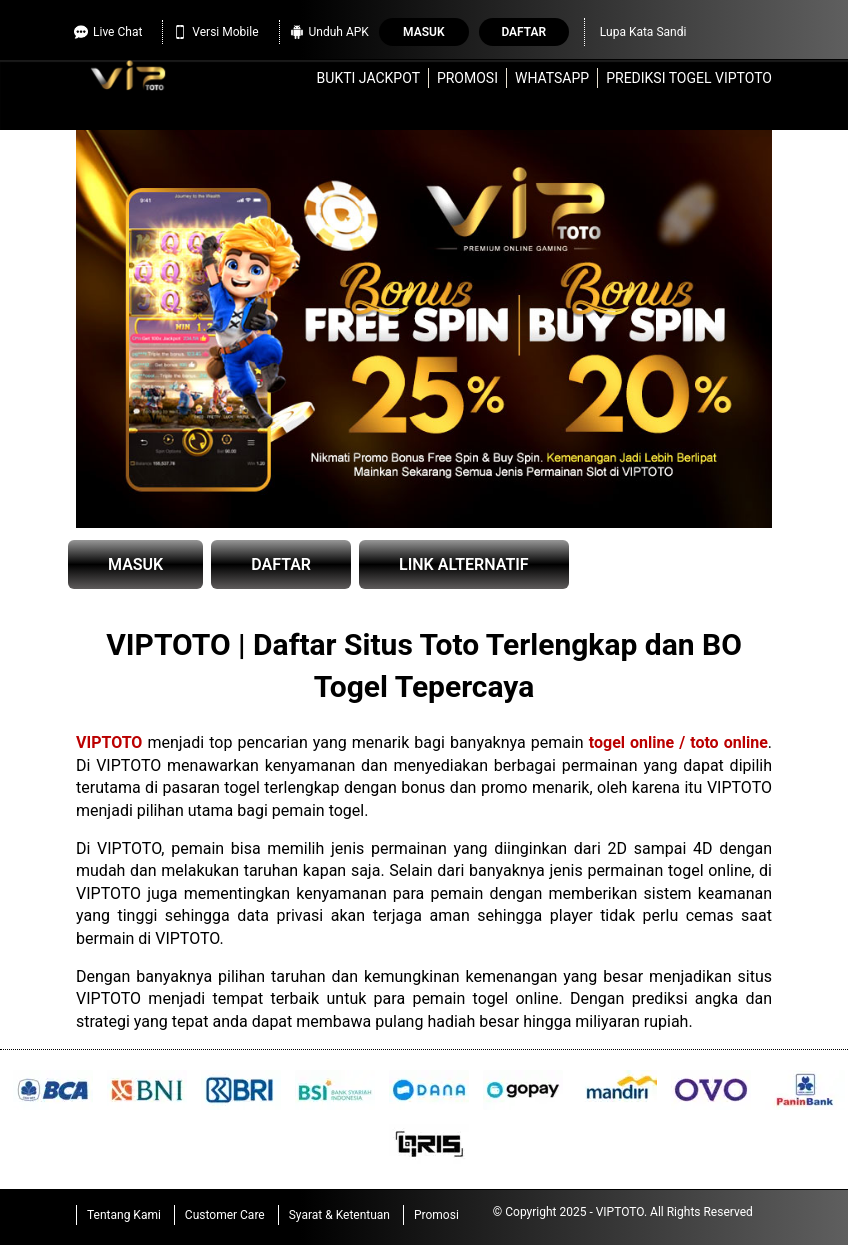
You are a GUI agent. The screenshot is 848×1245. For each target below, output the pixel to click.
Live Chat (108, 29)
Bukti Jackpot (368, 78)
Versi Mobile (215, 29)
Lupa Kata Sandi (643, 32)
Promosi (467, 78)
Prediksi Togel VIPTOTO (689, 78)
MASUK (135, 564)
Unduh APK (329, 29)
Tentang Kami (124, 1215)
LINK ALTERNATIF (464, 564)
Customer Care (225, 1215)
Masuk (423, 32)
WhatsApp (552, 78)
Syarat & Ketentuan (339, 1215)
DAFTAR (281, 564)
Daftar (523, 32)
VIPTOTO (109, 742)
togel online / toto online (678, 742)
